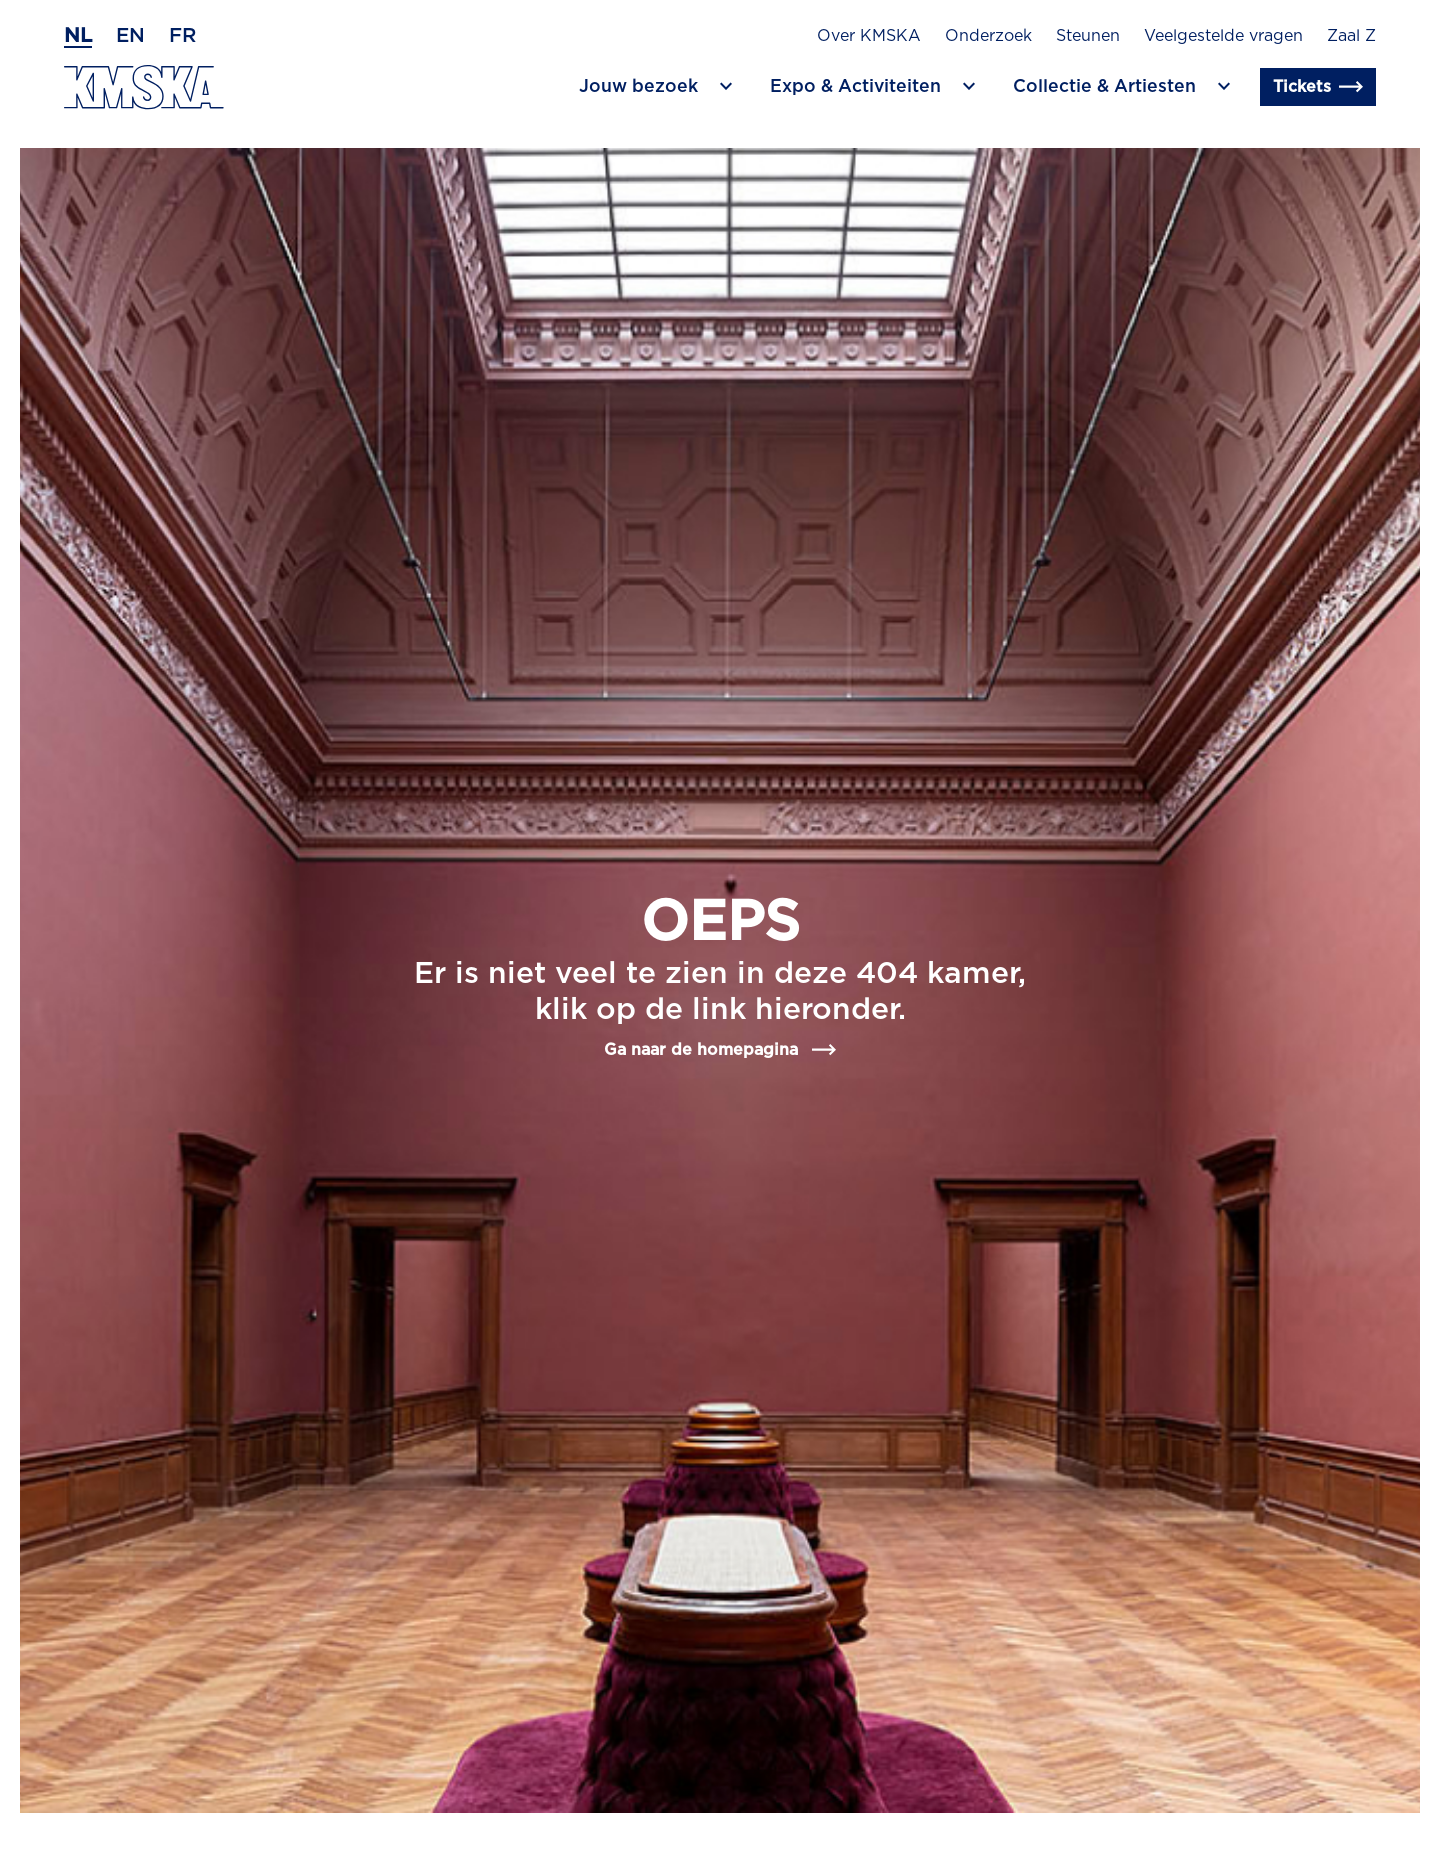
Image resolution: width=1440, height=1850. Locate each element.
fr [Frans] (182, 36)
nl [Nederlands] (78, 36)
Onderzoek (988, 36)
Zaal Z (1351, 36)
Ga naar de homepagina (720, 1050)
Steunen (1088, 36)
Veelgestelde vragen (1223, 36)
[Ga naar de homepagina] (144, 87)
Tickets (1318, 87)
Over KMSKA (869, 36)
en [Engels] (130, 36)
